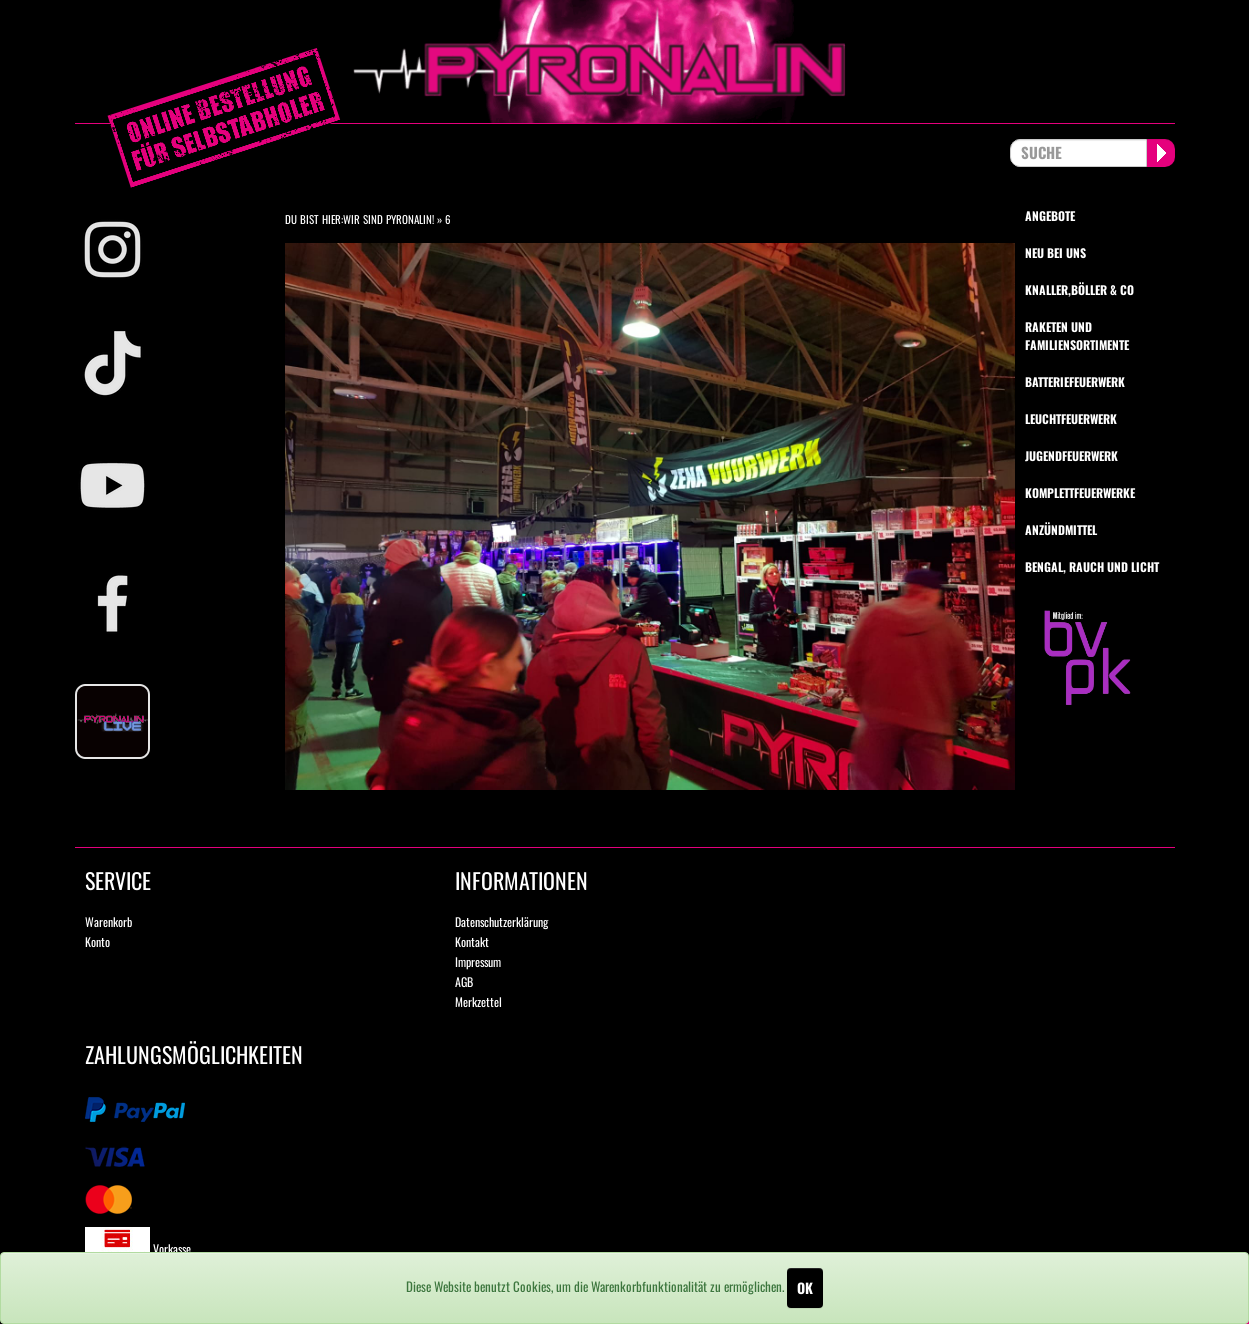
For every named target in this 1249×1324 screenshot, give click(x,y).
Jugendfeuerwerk (1071, 455)
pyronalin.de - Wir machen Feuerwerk (625, 61)
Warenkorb (108, 921)
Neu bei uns (1055, 252)
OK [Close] (805, 1287)
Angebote (1050, 215)
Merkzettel (478, 1001)
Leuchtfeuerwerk (1071, 418)
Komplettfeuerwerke (1080, 492)
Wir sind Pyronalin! (388, 219)
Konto (97, 941)
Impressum (478, 961)
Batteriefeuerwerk (1075, 381)
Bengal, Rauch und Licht (1092, 566)
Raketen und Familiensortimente (1077, 335)
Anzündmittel (1061, 529)
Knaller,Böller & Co (1079, 289)
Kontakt (472, 941)
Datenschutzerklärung (501, 921)
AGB (464, 981)
